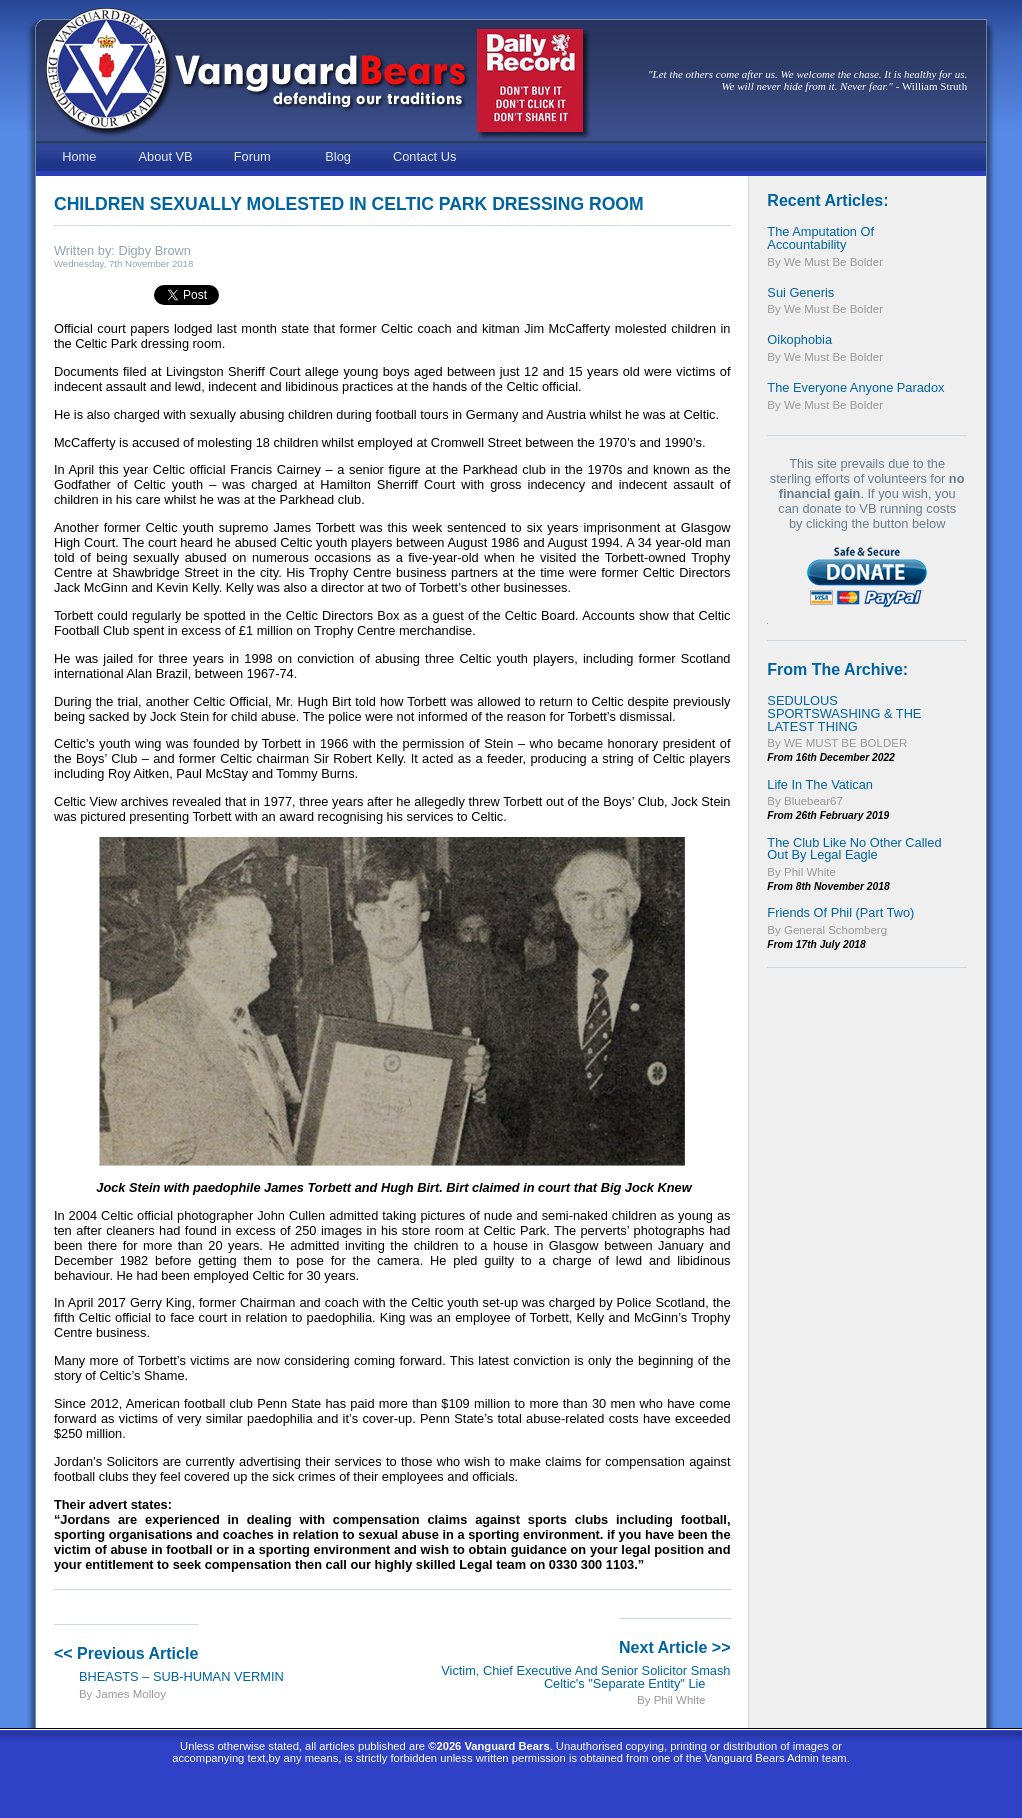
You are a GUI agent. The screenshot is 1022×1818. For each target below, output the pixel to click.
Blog (338, 156)
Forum (252, 156)
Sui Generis (800, 292)
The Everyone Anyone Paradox (855, 387)
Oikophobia (799, 339)
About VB (166, 156)
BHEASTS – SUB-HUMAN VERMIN (181, 1676)
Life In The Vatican (820, 784)
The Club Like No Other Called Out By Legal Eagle (854, 849)
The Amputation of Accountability (820, 238)
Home (79, 156)
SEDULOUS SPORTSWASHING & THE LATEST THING (844, 713)
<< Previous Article (126, 1653)
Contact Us (424, 156)
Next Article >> (674, 1647)
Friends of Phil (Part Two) (840, 912)
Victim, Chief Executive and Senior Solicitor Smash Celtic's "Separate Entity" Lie (585, 1677)
